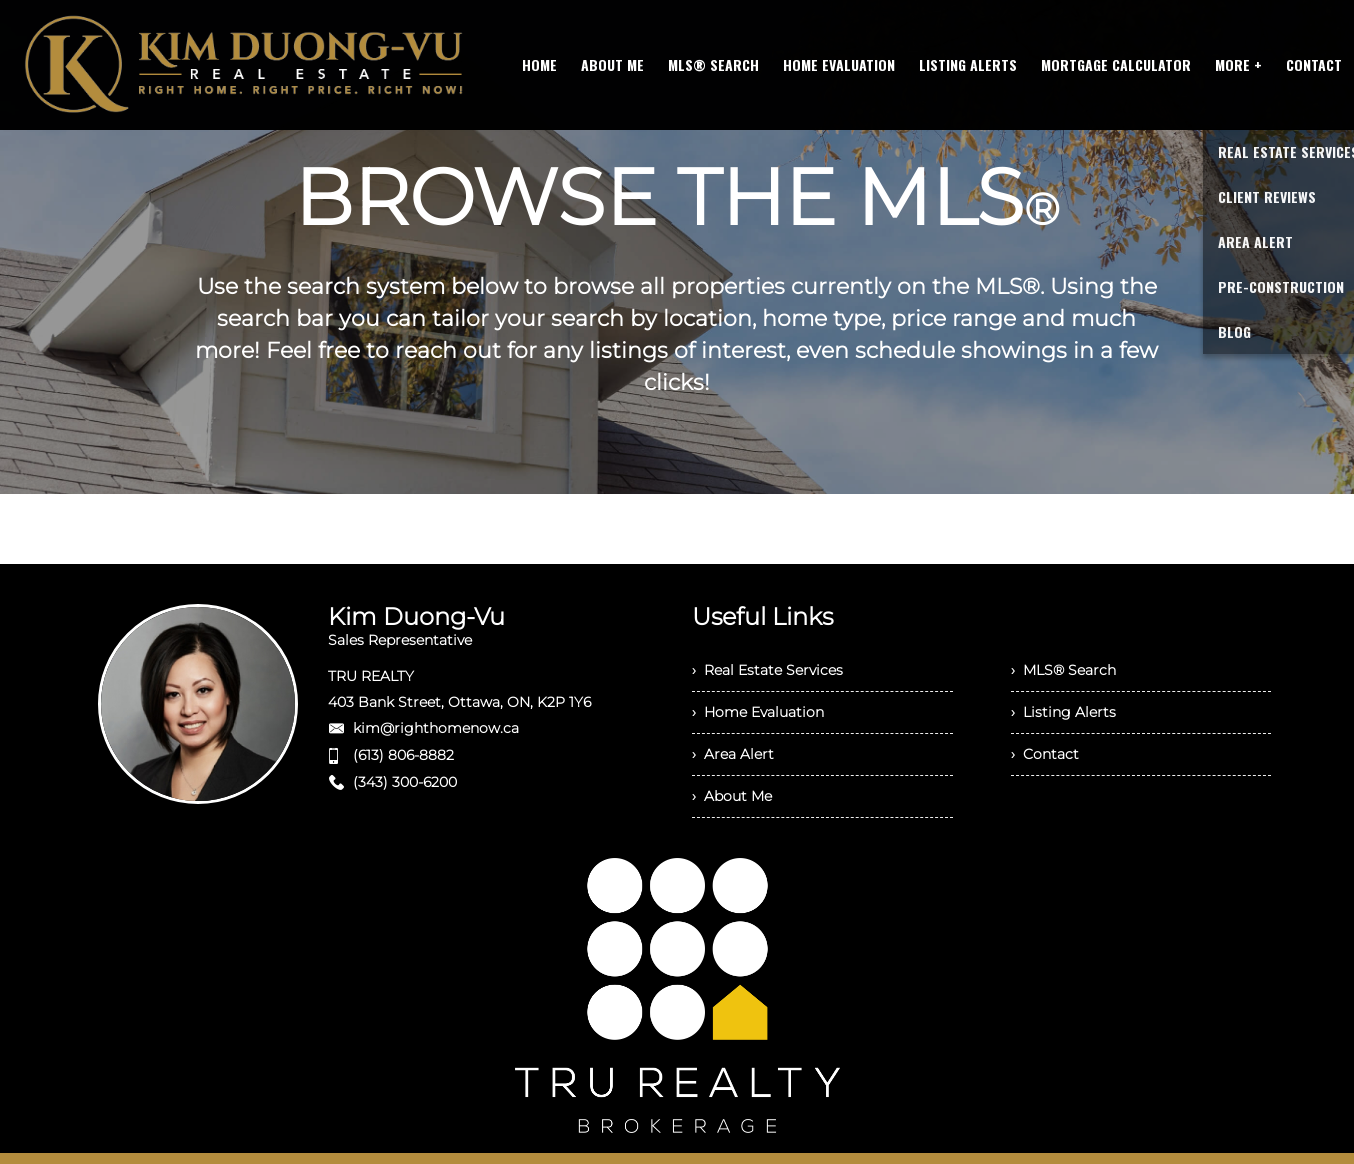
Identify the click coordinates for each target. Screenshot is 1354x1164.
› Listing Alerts (1063, 712)
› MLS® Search (1063, 670)
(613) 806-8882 (403, 755)
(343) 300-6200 (405, 782)
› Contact (1045, 754)
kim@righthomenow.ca (436, 728)
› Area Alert (733, 754)
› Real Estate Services (767, 670)
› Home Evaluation (758, 712)
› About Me (732, 796)
